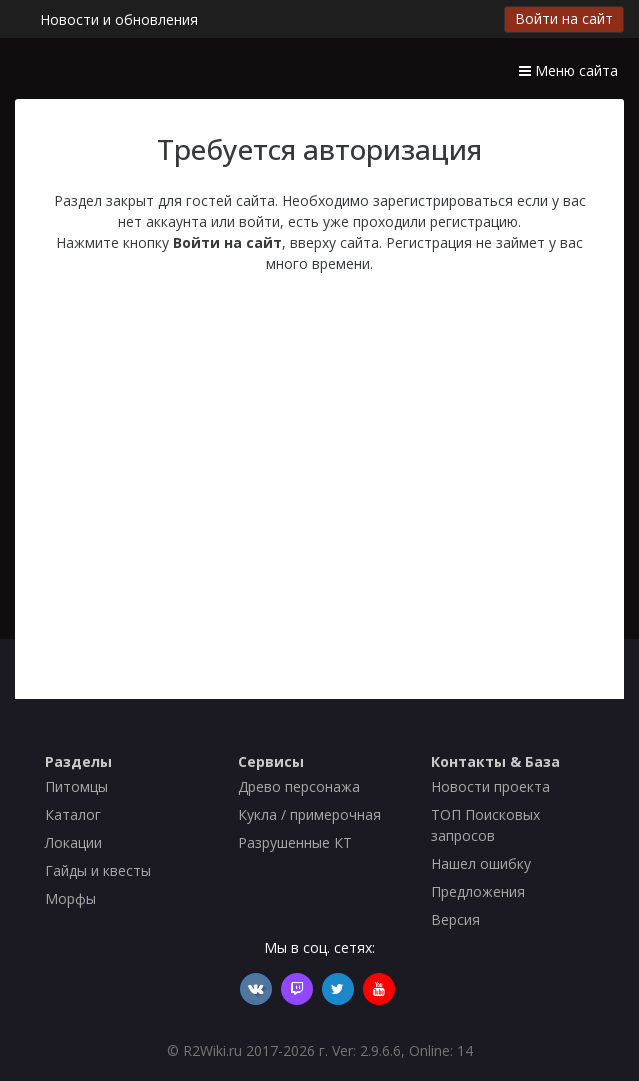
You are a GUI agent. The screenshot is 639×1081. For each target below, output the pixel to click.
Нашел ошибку (481, 863)
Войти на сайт (564, 18)
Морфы (70, 898)
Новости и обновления (119, 19)
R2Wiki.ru (212, 1050)
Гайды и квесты (98, 870)
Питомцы (76, 786)
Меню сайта (568, 70)
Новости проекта (490, 786)
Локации (73, 842)
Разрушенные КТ (295, 842)
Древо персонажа (299, 786)
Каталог (73, 814)
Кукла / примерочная (309, 814)
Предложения (478, 891)
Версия (455, 919)
